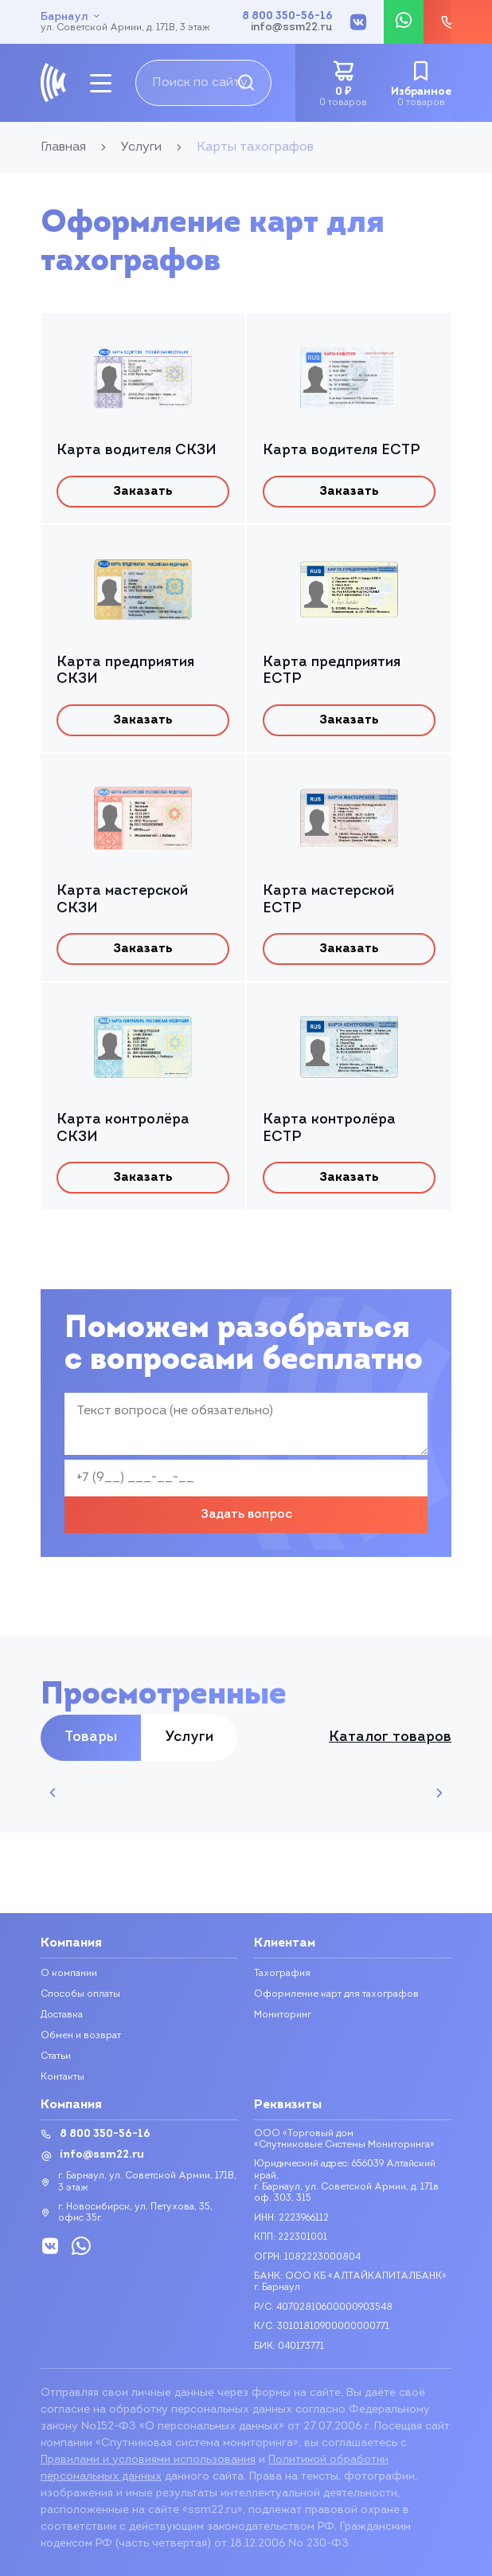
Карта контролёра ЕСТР (329, 1128)
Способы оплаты (80, 1994)
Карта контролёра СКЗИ (123, 1128)
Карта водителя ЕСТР (341, 450)
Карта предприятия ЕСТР (331, 671)
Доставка (62, 2015)
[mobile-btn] (100, 83)
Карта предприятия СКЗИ (125, 671)
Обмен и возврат (81, 2036)
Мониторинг (282, 2015)
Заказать (143, 491)
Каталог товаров (390, 1738)
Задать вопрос (246, 1514)
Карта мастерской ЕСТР (328, 900)
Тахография (282, 1973)
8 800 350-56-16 (287, 16)
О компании (69, 1973)
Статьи (56, 2056)
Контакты (62, 2077)
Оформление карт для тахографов (336, 1994)
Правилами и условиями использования (148, 2460)
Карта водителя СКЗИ (137, 450)
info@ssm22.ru (292, 27)
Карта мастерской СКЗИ (122, 900)
